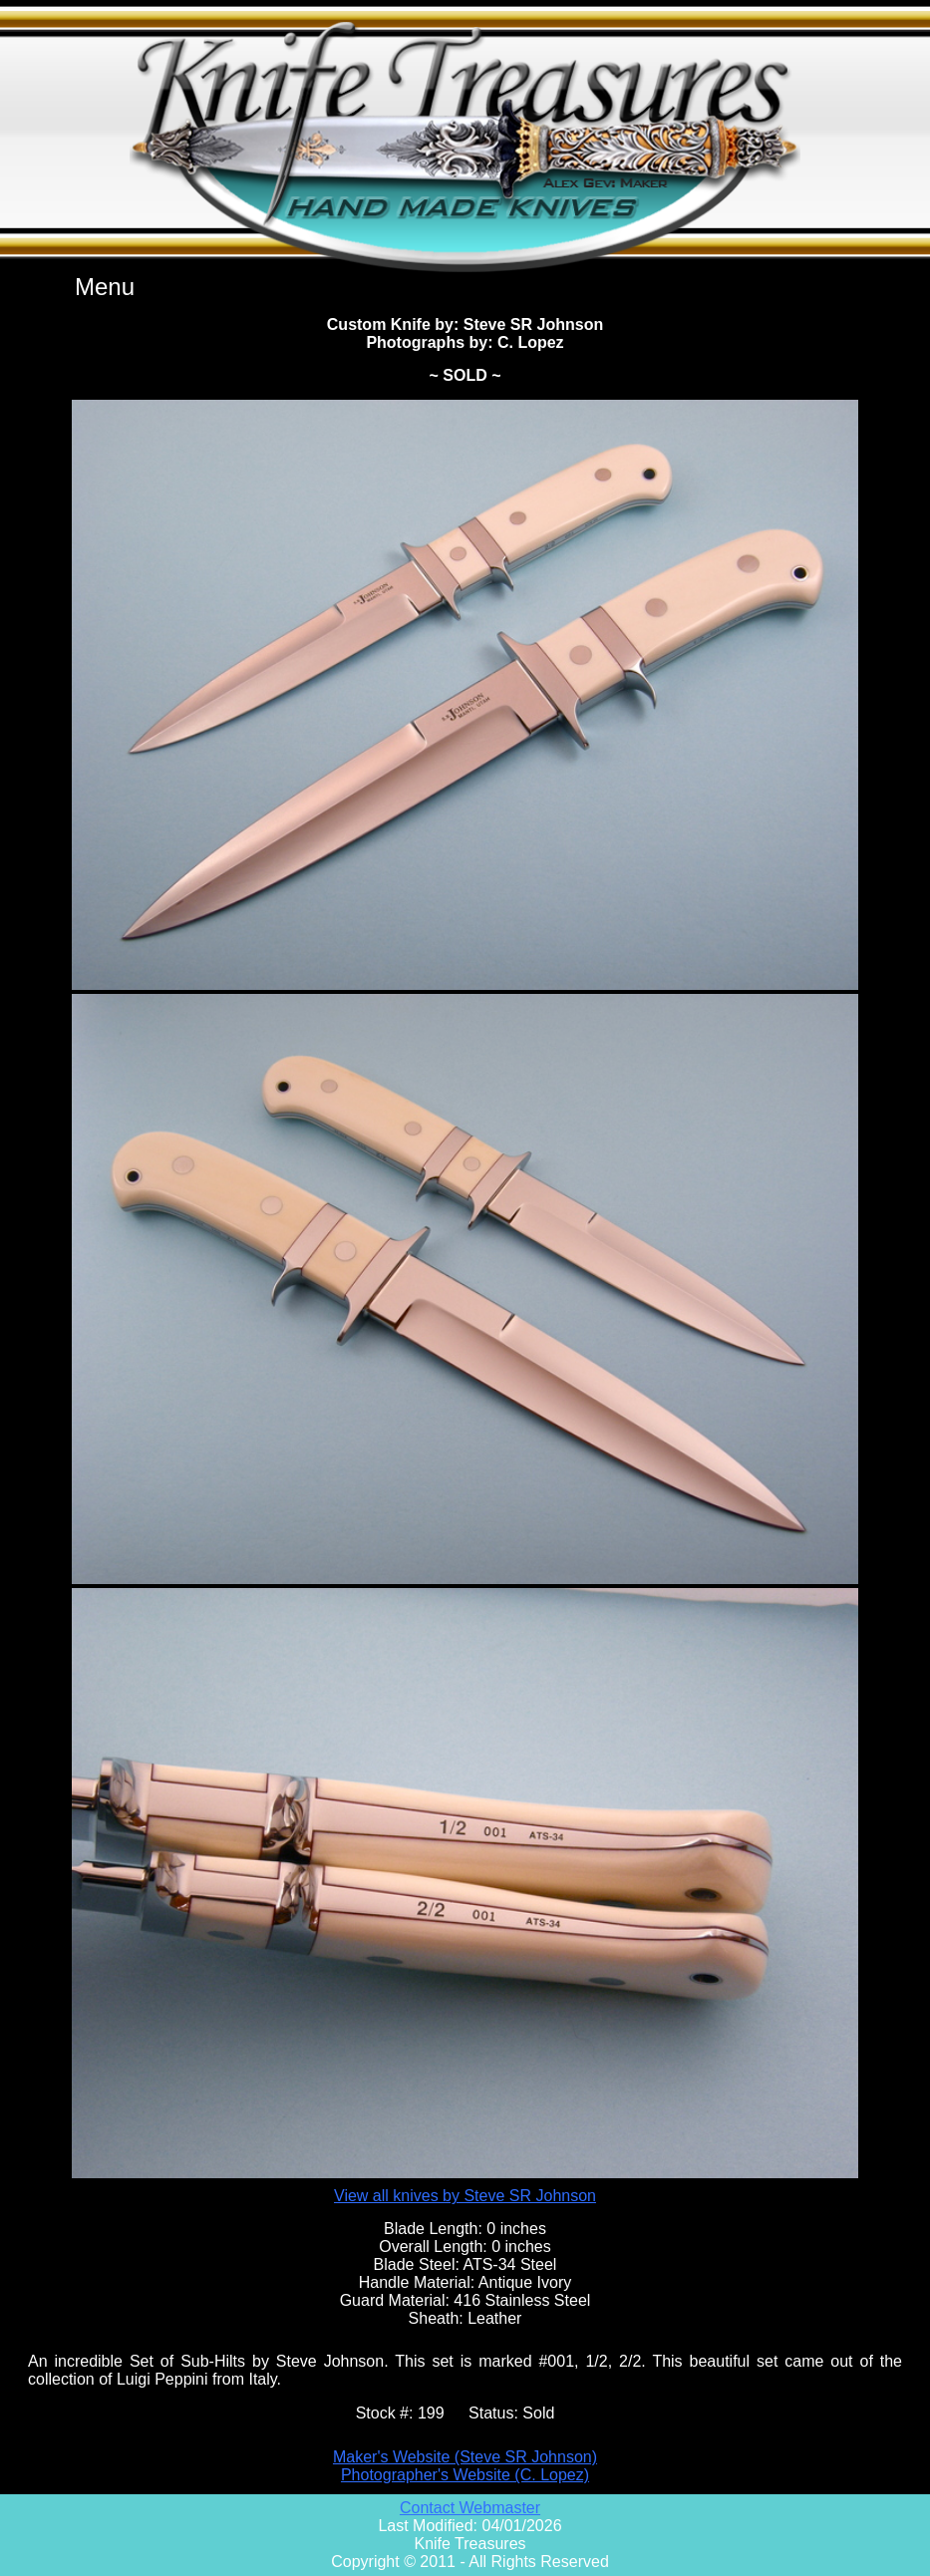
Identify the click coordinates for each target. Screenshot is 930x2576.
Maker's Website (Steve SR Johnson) (465, 2456)
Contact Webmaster (470, 2507)
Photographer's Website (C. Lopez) (465, 2474)
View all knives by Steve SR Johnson (465, 2195)
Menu (105, 286)
